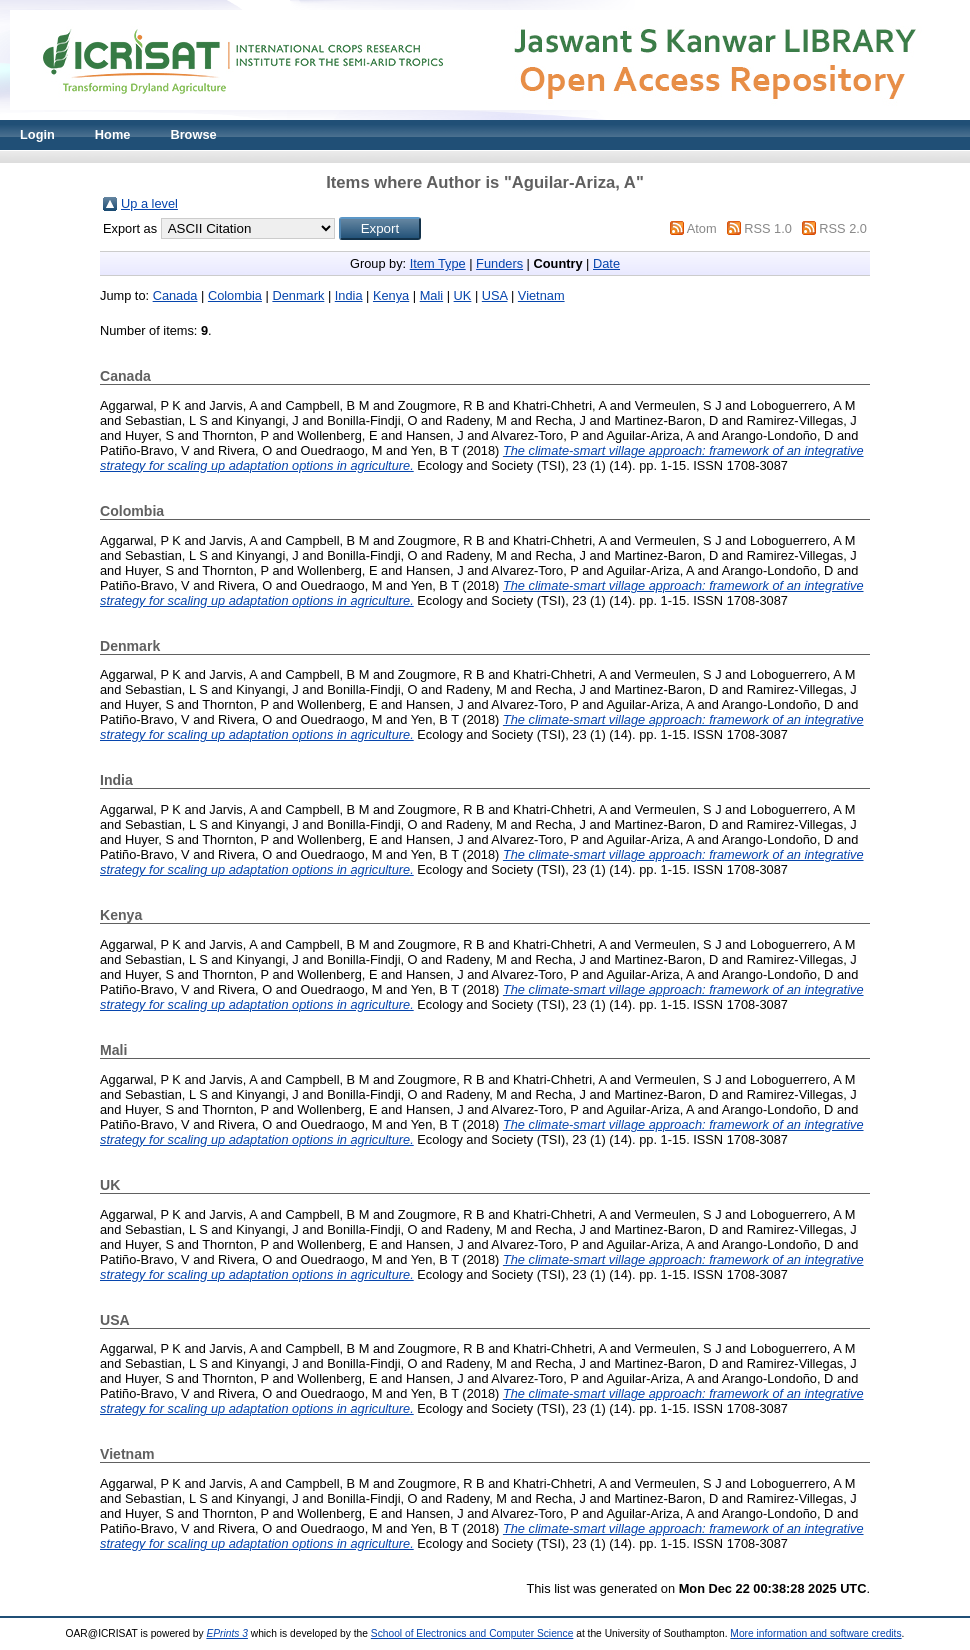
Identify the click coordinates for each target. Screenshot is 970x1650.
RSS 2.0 (843, 228)
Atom (702, 228)
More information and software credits (815, 1633)
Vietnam (541, 295)
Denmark (298, 295)
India (349, 295)
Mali (431, 295)
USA (495, 295)
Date (606, 263)
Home (113, 134)
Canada (175, 295)
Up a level (149, 203)
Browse (193, 134)
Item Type (438, 263)
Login (37, 134)
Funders (499, 263)
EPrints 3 (227, 1633)
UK (463, 295)
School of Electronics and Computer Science (472, 1633)
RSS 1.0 (768, 228)
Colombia (235, 295)
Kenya (391, 295)
